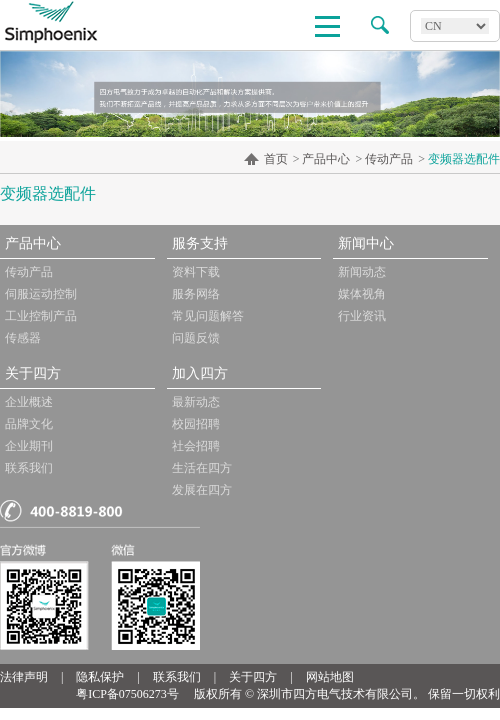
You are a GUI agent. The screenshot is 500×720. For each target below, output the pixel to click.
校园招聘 (196, 424)
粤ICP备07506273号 (127, 694)
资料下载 (196, 272)
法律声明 (24, 677)
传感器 (23, 338)
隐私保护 (100, 677)
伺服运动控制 (41, 294)
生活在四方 (202, 468)
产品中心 (326, 159)
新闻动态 (362, 272)
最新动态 (196, 402)
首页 (276, 159)
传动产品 (389, 159)
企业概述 (29, 402)
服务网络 (196, 294)
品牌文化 (29, 424)
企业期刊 (29, 446)
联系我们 (29, 468)
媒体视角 (362, 294)
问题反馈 (196, 338)
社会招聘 (196, 446)
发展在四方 (202, 490)
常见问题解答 (208, 316)
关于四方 (253, 677)
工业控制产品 (41, 316)
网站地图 (330, 677)
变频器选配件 (464, 159)
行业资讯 (362, 316)
